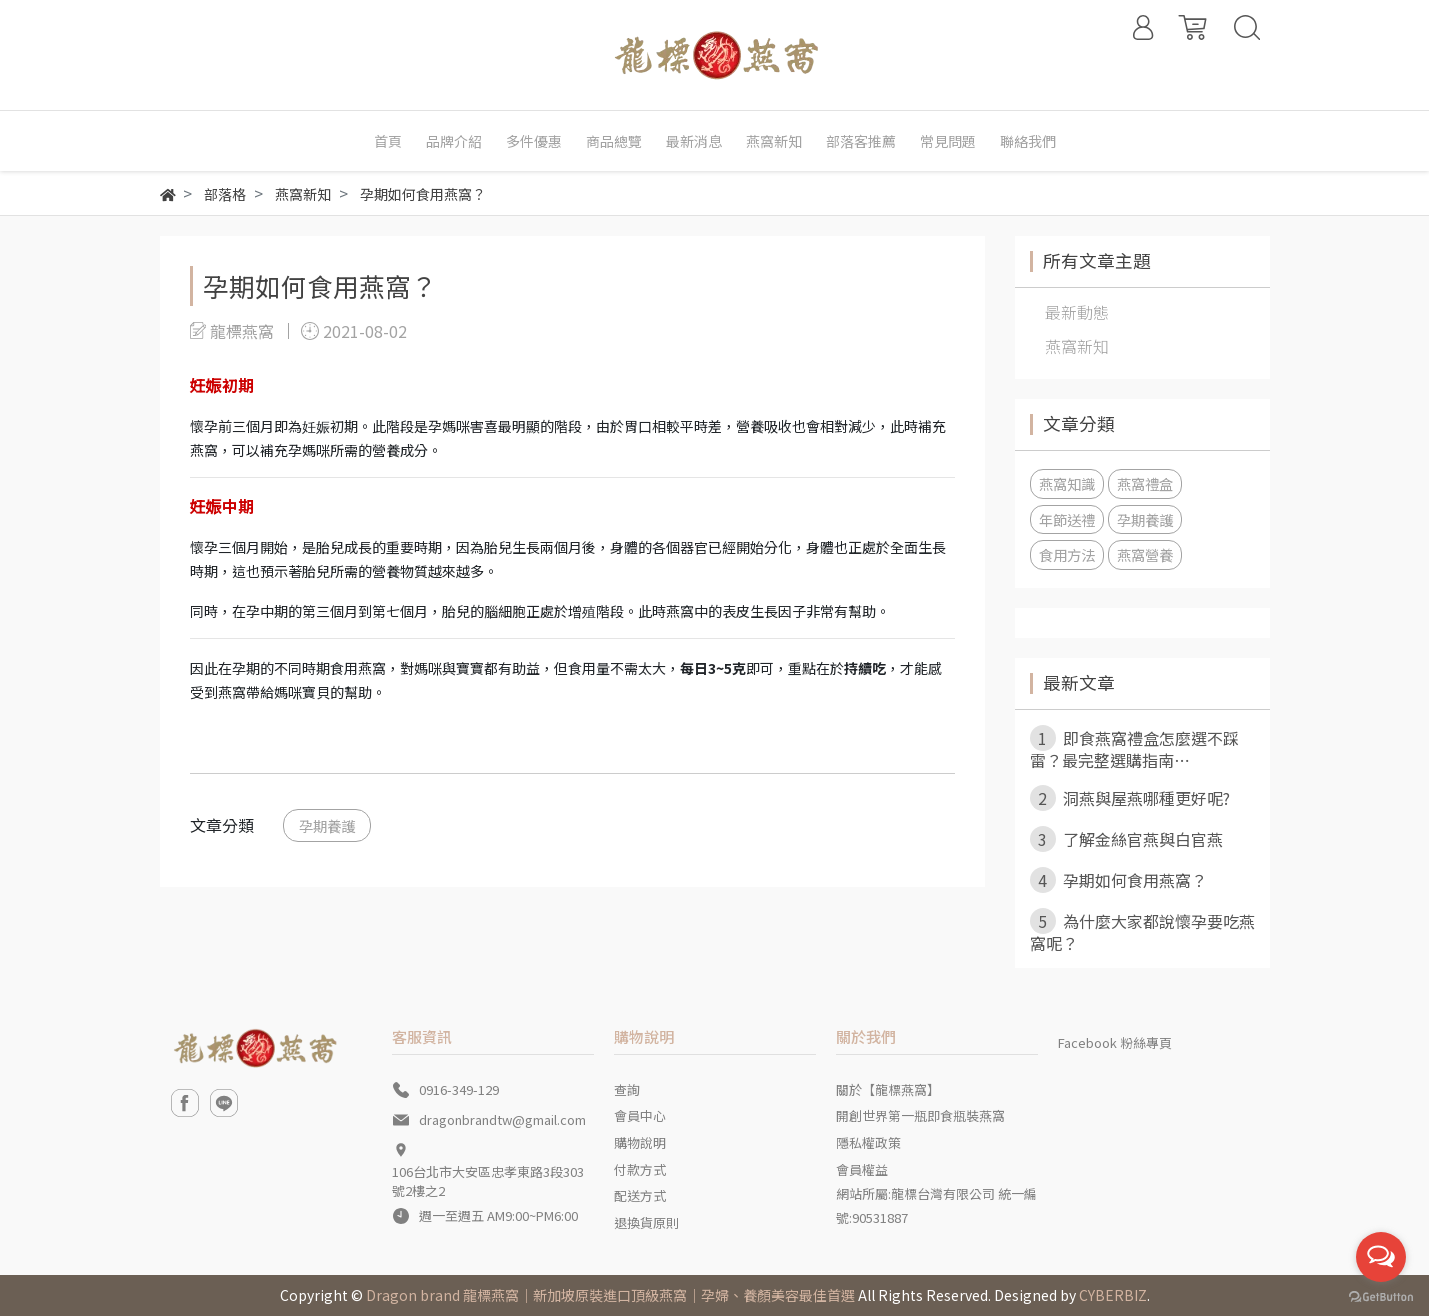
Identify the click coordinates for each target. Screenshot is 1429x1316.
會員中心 (640, 1115)
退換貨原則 (646, 1222)
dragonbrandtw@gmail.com (502, 1119)
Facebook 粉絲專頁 (1115, 1042)
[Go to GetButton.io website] (1381, 1295)
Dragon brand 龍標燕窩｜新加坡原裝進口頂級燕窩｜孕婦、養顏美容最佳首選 (610, 1295)
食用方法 (1067, 554)
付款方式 (640, 1169)
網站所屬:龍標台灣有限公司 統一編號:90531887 (936, 1205)
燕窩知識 (1067, 483)
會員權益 (862, 1169)
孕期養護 (327, 825)
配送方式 (640, 1195)
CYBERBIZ (1113, 1295)
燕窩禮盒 (1145, 483)
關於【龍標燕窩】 (888, 1089)
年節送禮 (1067, 519)
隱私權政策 (868, 1142)
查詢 (627, 1089)
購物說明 (640, 1142)
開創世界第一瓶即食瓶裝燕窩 (920, 1115)
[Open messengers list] (1381, 1257)
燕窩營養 (1145, 554)
